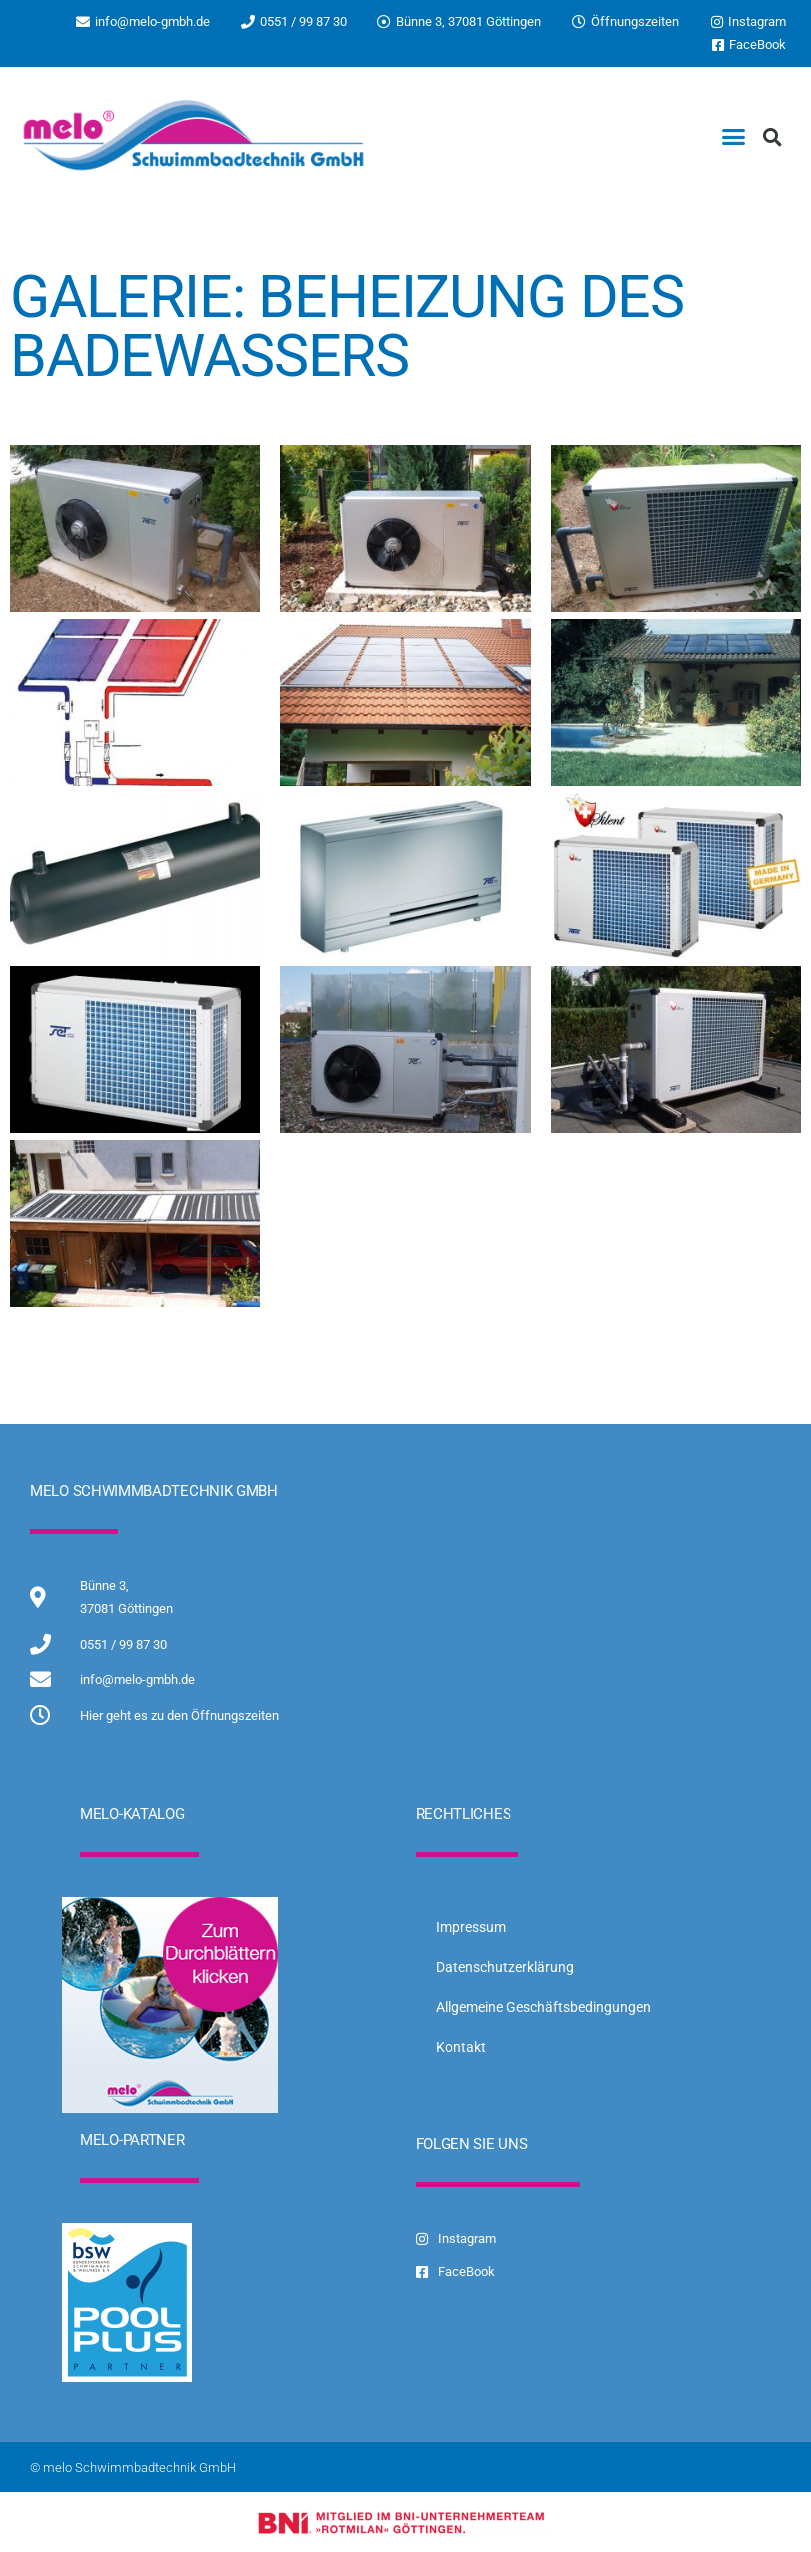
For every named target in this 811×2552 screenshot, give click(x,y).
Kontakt (461, 2047)
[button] (734, 137)
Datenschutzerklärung (505, 1967)
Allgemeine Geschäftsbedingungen (543, 2007)
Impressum (471, 1927)
